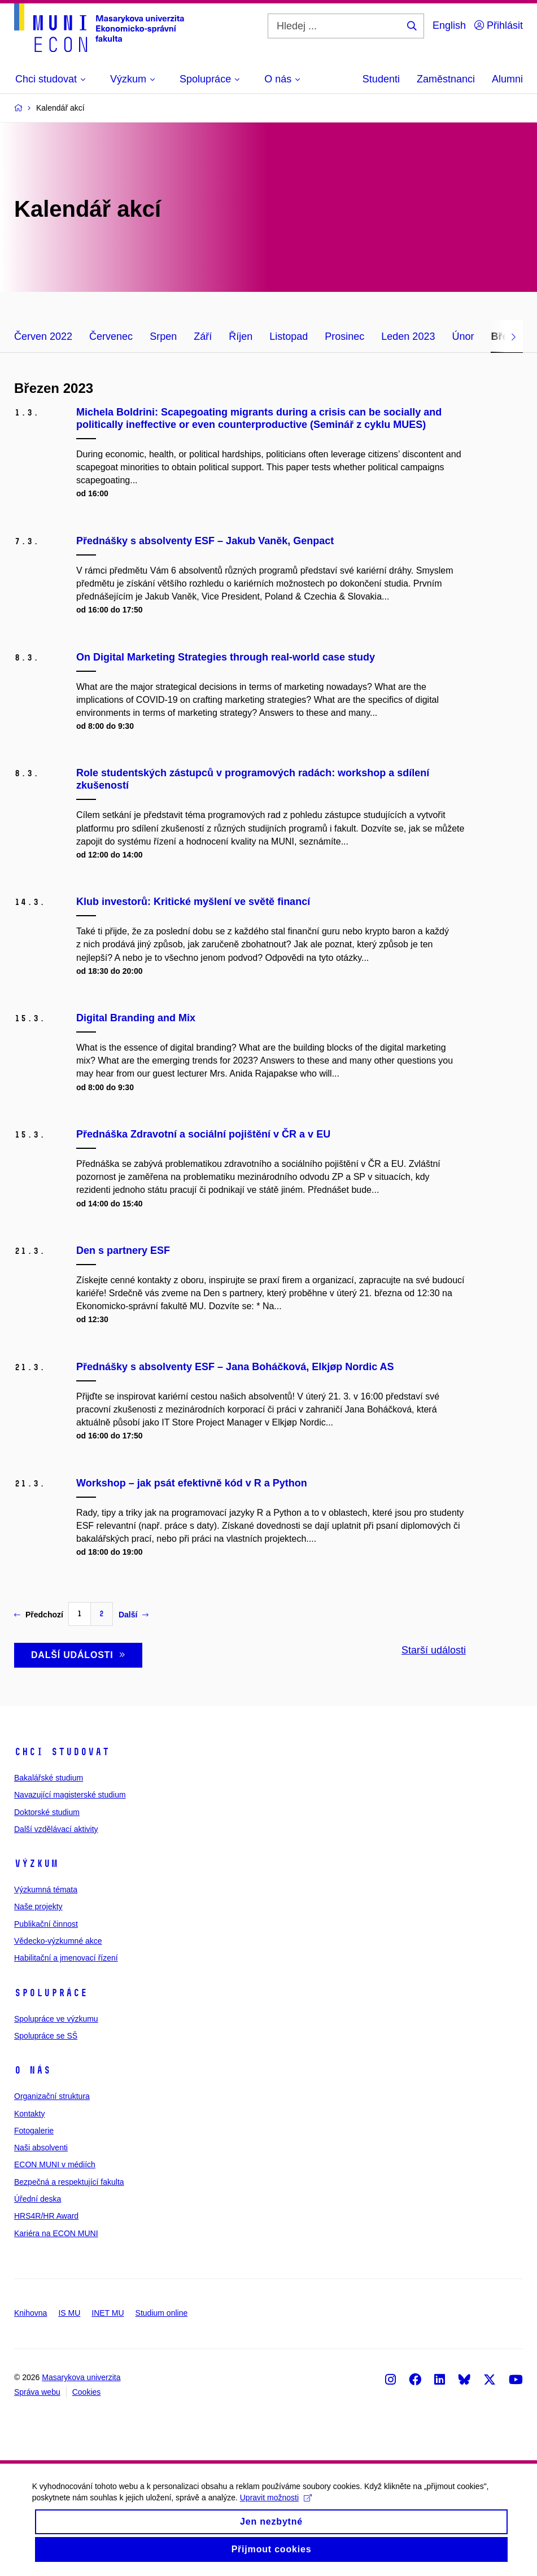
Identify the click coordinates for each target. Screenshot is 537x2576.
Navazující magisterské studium (70, 1794)
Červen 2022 (43, 336)
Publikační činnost (46, 1923)
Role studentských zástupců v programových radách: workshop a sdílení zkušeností (252, 779)
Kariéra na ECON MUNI (56, 2233)
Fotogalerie (34, 2130)
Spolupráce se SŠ (45, 2035)
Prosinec (344, 336)
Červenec (111, 336)
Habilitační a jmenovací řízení (66, 1957)
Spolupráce (51, 1993)
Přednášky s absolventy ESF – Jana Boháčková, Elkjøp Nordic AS (235, 1366)
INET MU (107, 2312)
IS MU (69, 2312)
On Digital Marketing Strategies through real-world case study (225, 657)
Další (134, 1614)
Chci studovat (62, 1752)
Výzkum (36, 1863)
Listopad (288, 336)
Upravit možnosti (277, 2507)
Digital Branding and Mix (135, 1018)
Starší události (433, 1650)
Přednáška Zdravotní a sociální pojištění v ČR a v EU (203, 1134)
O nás (32, 2070)
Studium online (162, 2312)
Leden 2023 (408, 336)
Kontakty (29, 2113)
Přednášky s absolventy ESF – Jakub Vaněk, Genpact (205, 540)
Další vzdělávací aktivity (56, 1829)
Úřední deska (37, 2198)
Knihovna (30, 2312)
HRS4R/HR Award (46, 2215)
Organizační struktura (52, 2096)
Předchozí (38, 1614)
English (449, 25)
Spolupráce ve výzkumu (56, 2018)
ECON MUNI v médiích (54, 2164)
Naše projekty (38, 1906)
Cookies (86, 2391)
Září (203, 336)
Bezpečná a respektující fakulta (69, 2181)
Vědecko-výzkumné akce (58, 1940)
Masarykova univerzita (81, 2377)
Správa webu (37, 2391)
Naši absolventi (41, 2147)
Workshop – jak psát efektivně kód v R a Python (191, 1483)
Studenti (381, 79)
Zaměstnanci (446, 79)
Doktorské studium (47, 1812)
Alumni (507, 79)
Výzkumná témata (45, 1889)
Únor (463, 336)
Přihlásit (498, 25)
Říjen (240, 336)
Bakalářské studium (48, 1777)
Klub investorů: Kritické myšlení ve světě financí (193, 901)
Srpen (163, 336)
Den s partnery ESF (123, 1250)
